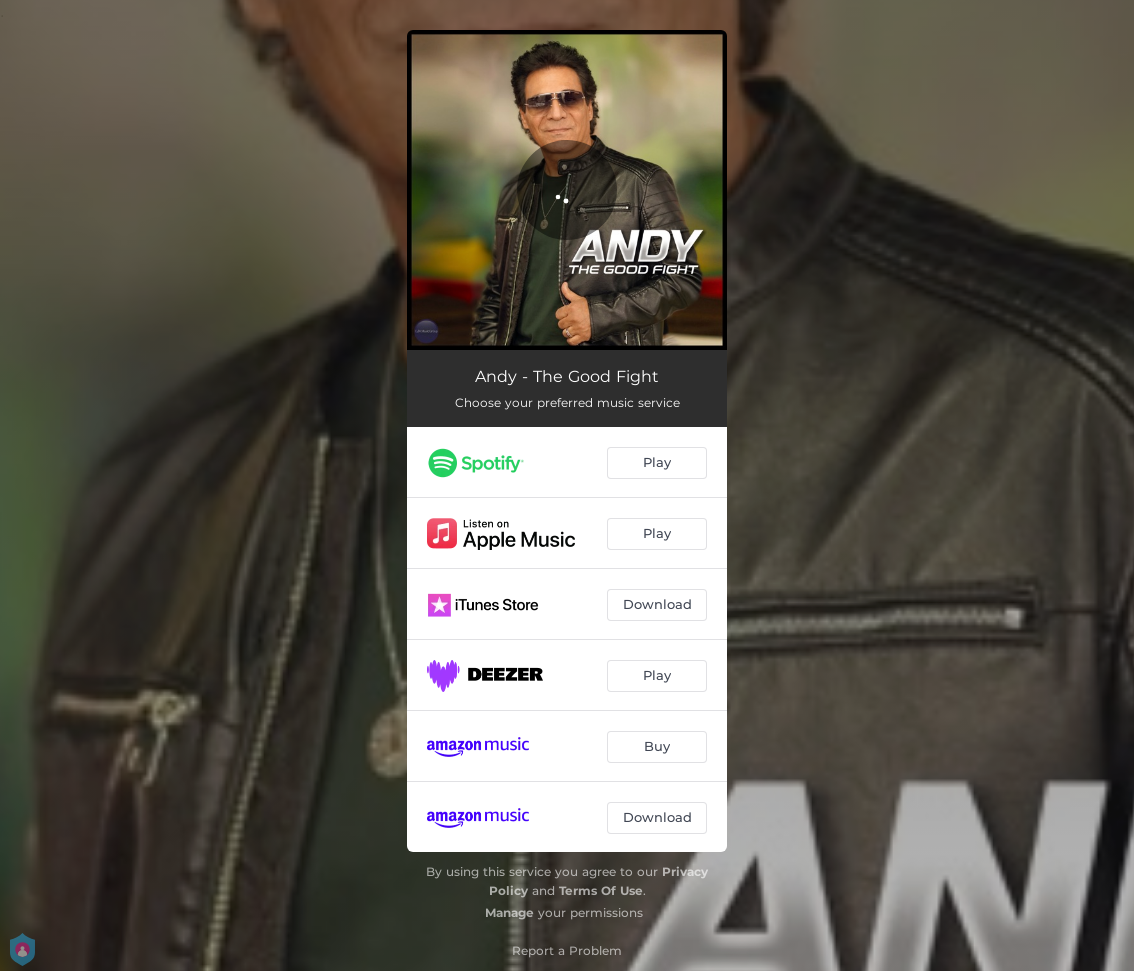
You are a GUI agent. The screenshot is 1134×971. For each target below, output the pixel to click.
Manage (509, 912)
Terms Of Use (601, 890)
